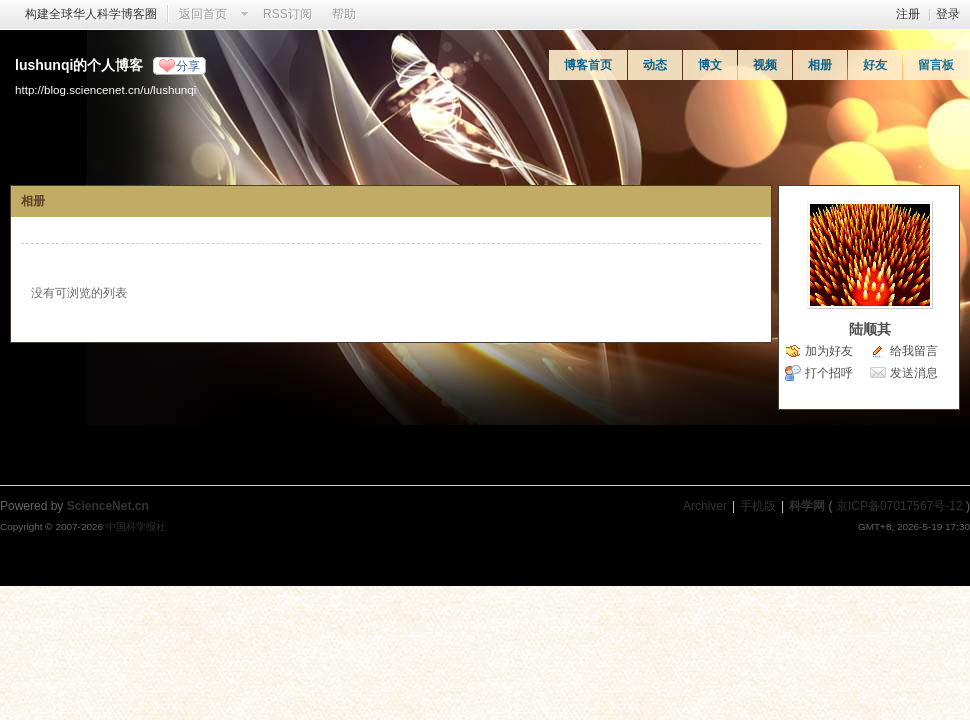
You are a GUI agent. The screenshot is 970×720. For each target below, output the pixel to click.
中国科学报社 (136, 526)
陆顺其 (870, 329)
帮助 (344, 14)
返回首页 (203, 14)
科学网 (807, 506)
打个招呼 (829, 373)
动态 (655, 65)
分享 (188, 66)
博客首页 (588, 65)
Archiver (705, 506)
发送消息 (914, 373)
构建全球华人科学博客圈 (91, 14)
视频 (765, 65)
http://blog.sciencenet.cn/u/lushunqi (105, 89)
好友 (875, 65)
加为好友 (829, 351)
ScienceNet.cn (108, 506)
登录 (948, 14)
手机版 (758, 506)
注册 (908, 14)
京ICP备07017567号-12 (899, 506)
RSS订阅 (287, 14)
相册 (820, 65)
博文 (710, 65)
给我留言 (914, 351)
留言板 (936, 65)
